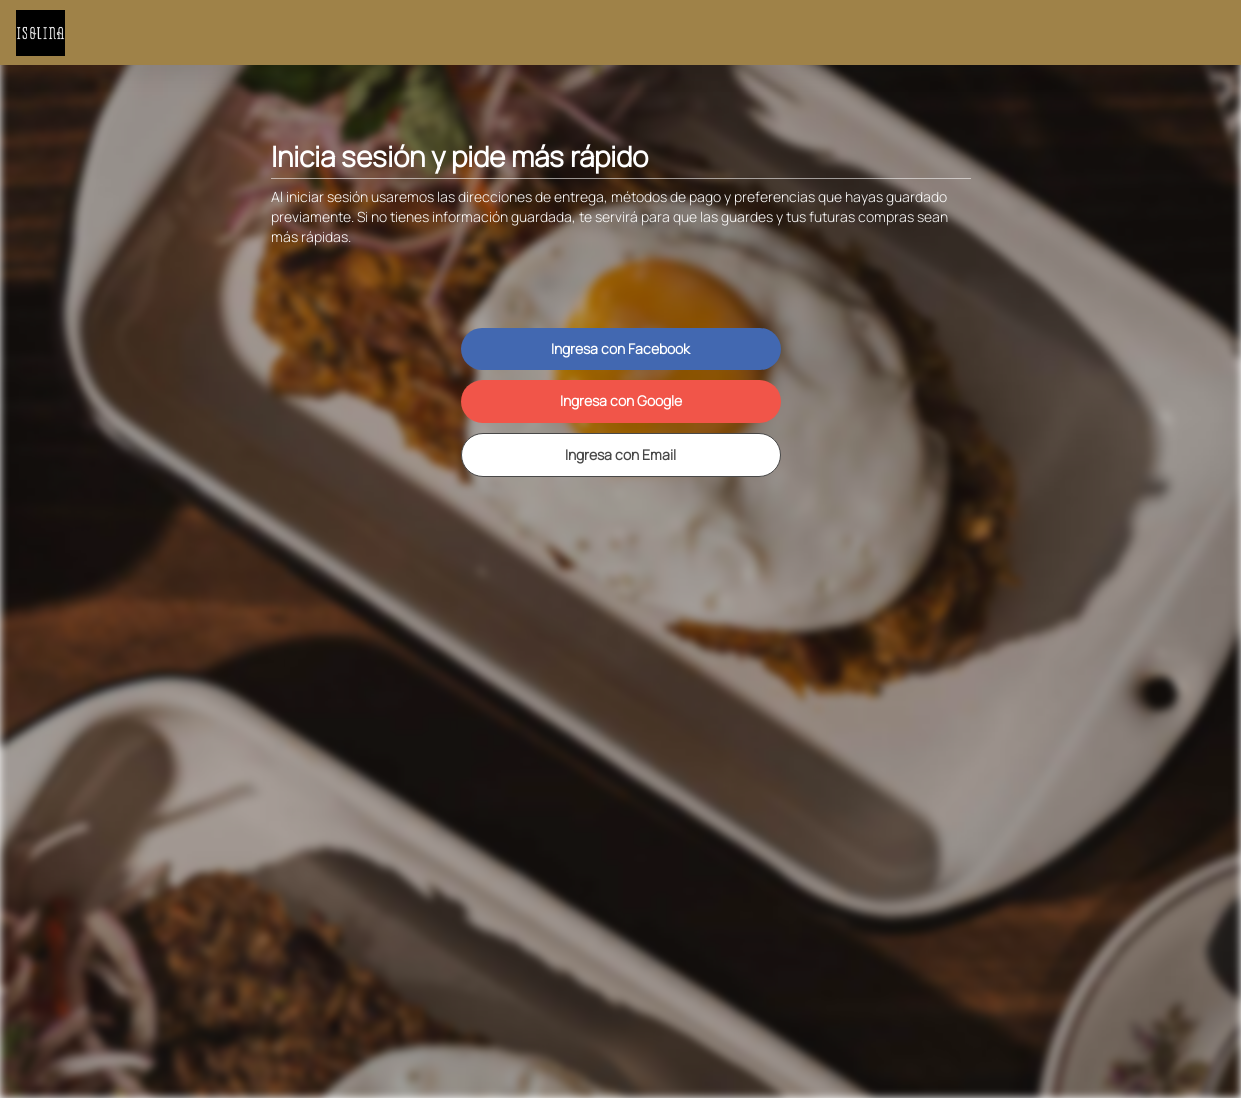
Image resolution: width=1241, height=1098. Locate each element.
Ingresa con (620, 348)
